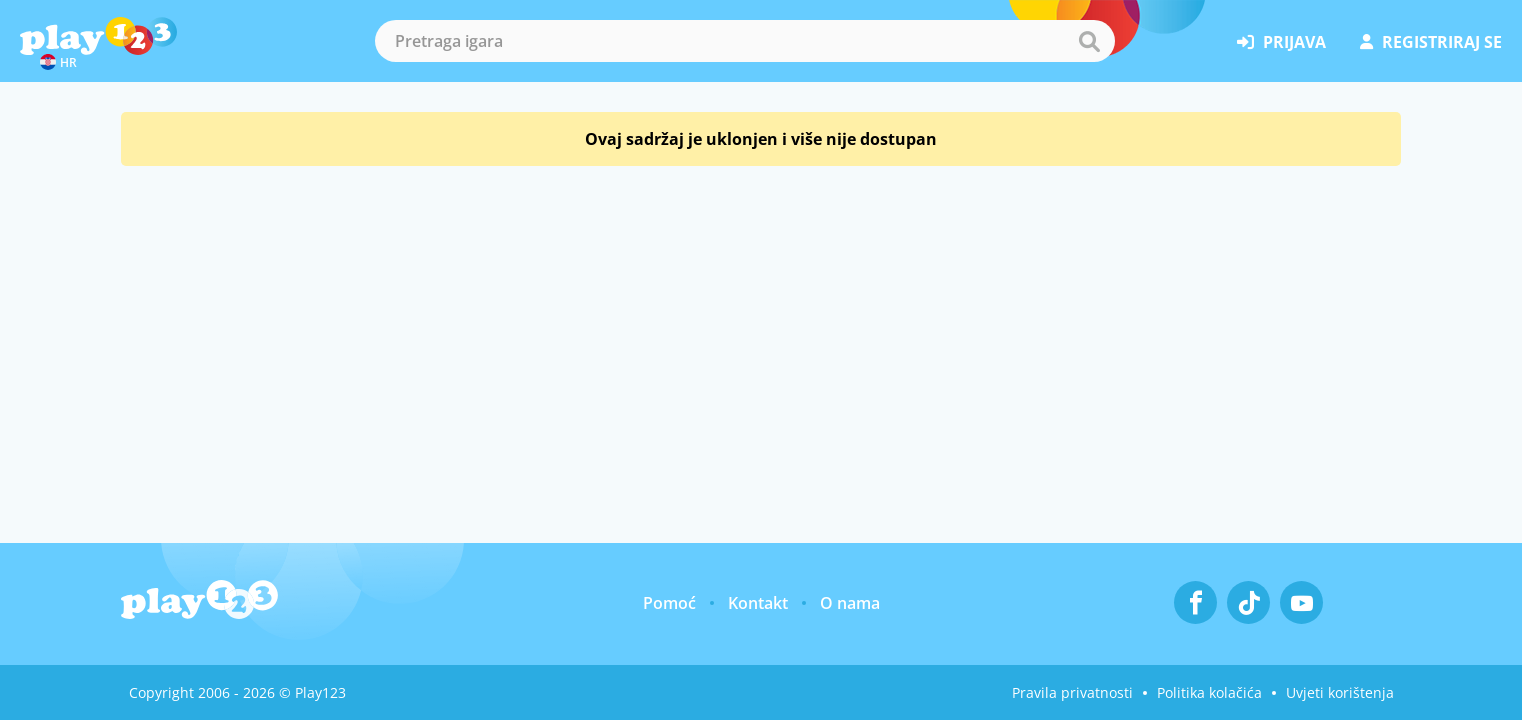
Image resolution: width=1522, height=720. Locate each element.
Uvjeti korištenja (1340, 692)
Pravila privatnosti (1072, 692)
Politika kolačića (1209, 692)
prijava (1281, 42)
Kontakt (758, 603)
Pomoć (669, 603)
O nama (850, 603)
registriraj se (1431, 42)
